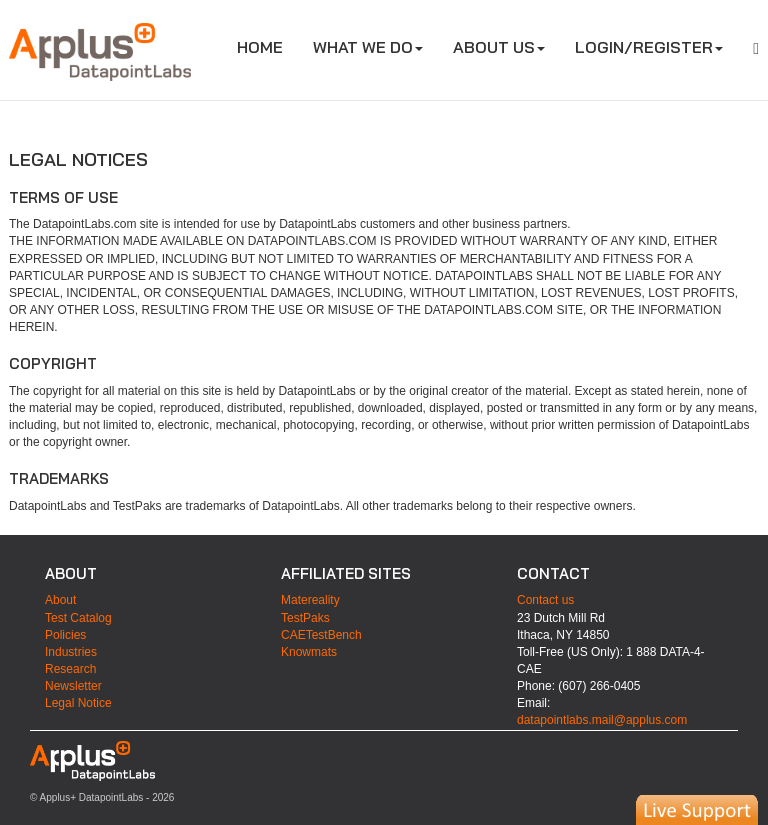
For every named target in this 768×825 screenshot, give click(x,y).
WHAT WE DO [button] (368, 47)
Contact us (545, 600)
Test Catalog (78, 618)
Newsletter (73, 686)
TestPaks (305, 618)
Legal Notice (78, 703)
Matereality (310, 600)
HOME (267, 46)
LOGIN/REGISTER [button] (649, 47)
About (60, 600)
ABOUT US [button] (499, 47)
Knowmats (309, 652)
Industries (71, 652)
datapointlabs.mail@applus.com (602, 720)
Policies (65, 635)
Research (70, 669)
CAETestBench (321, 635)
